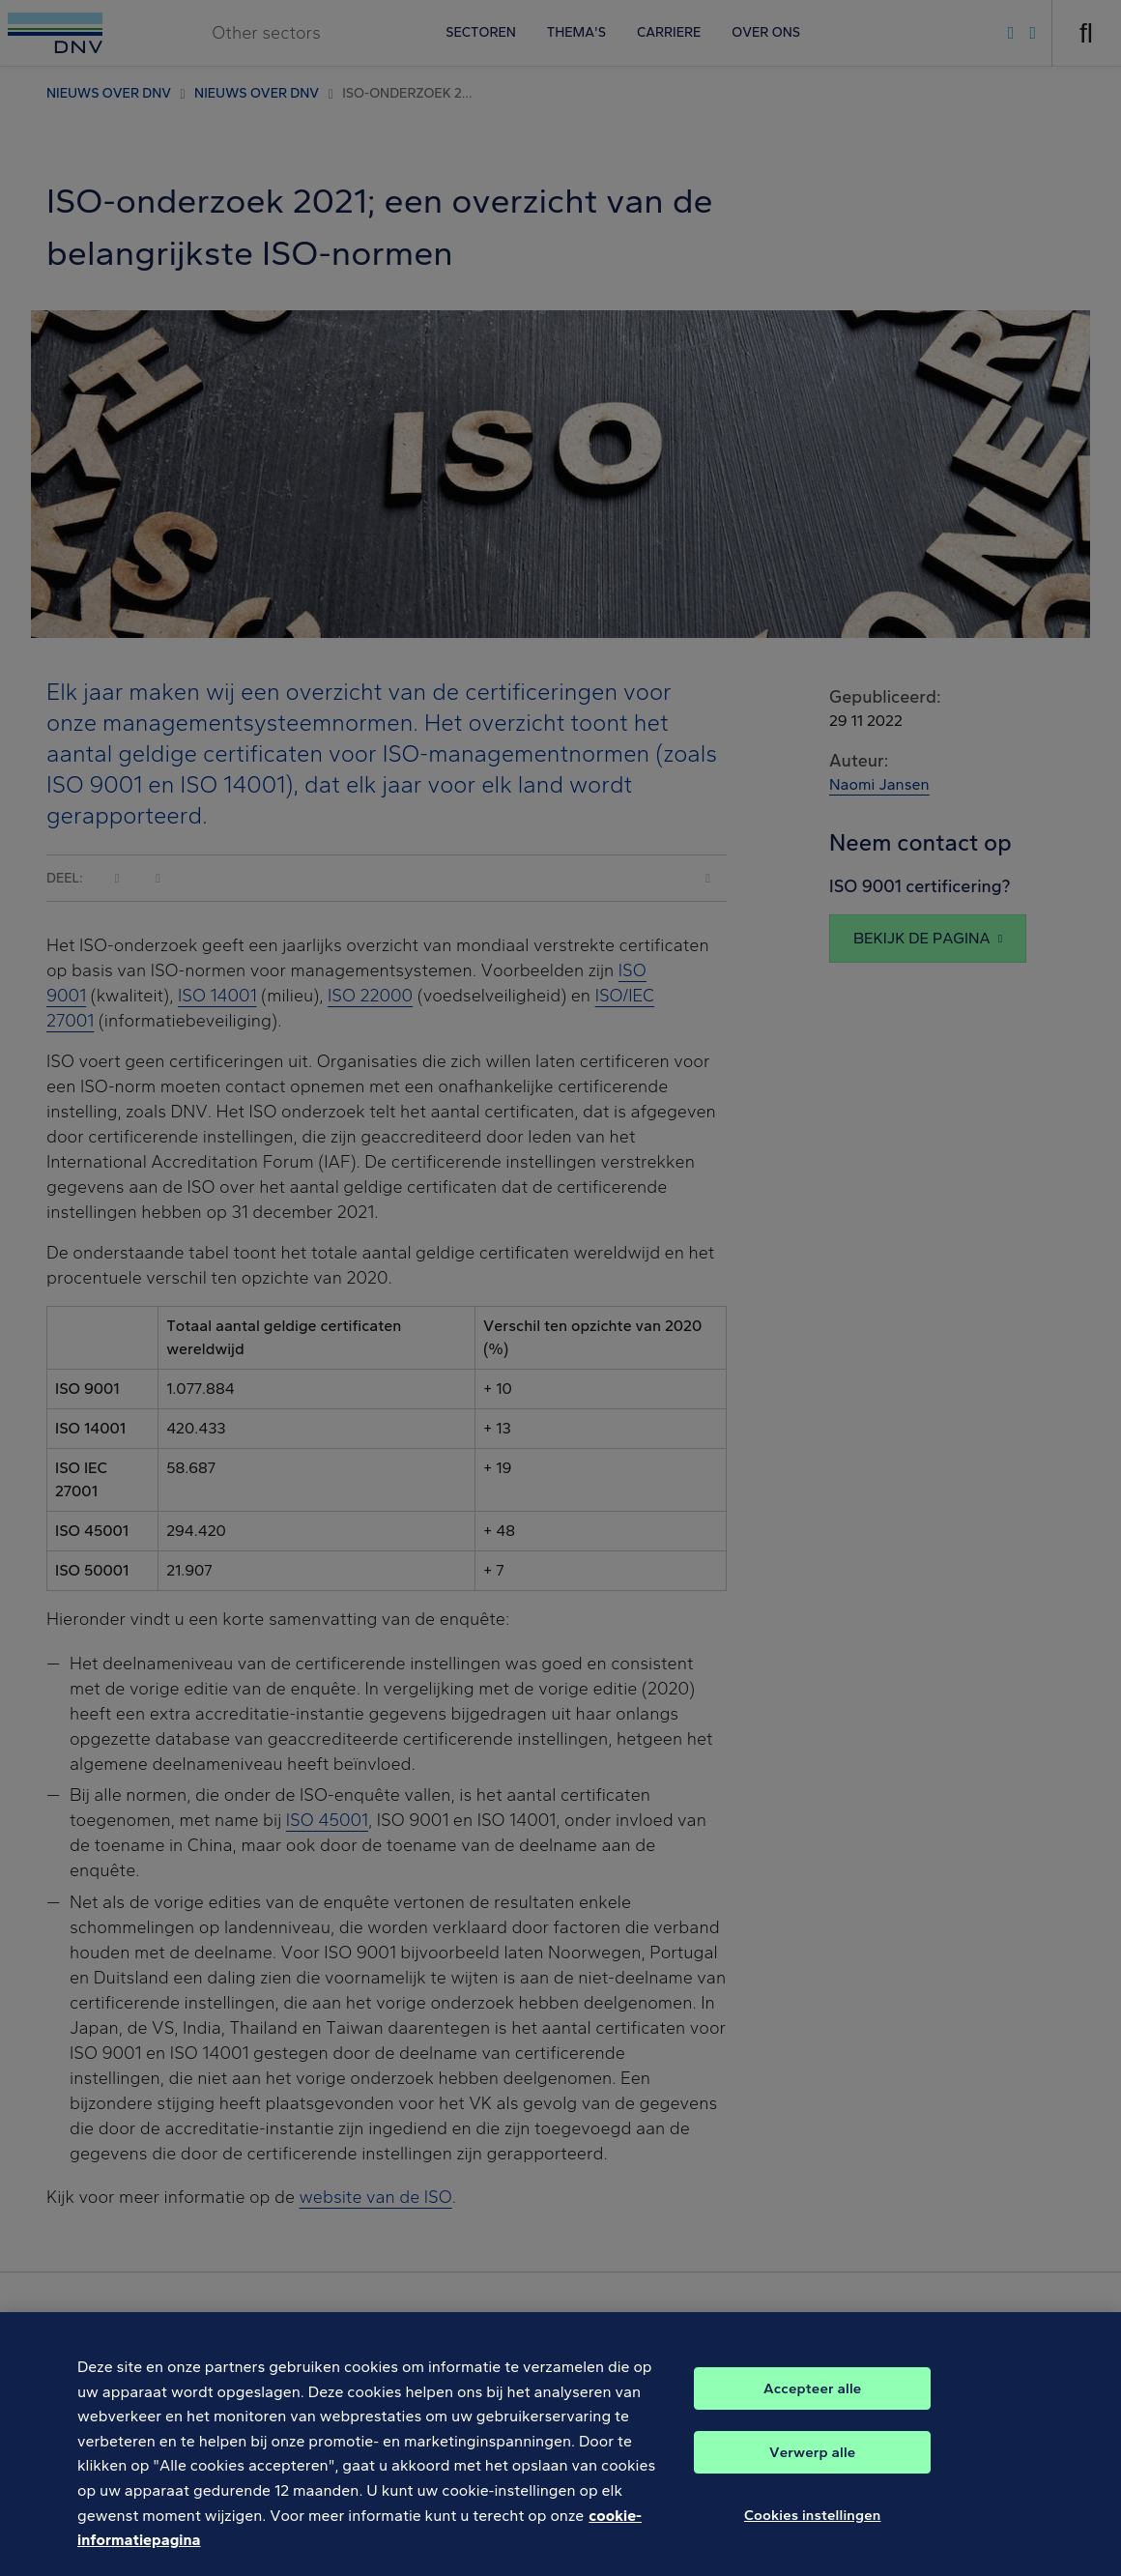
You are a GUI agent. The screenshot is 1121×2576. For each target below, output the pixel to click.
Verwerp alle (812, 2465)
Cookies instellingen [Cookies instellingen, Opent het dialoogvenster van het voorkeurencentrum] (812, 2527)
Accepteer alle (812, 2401)
